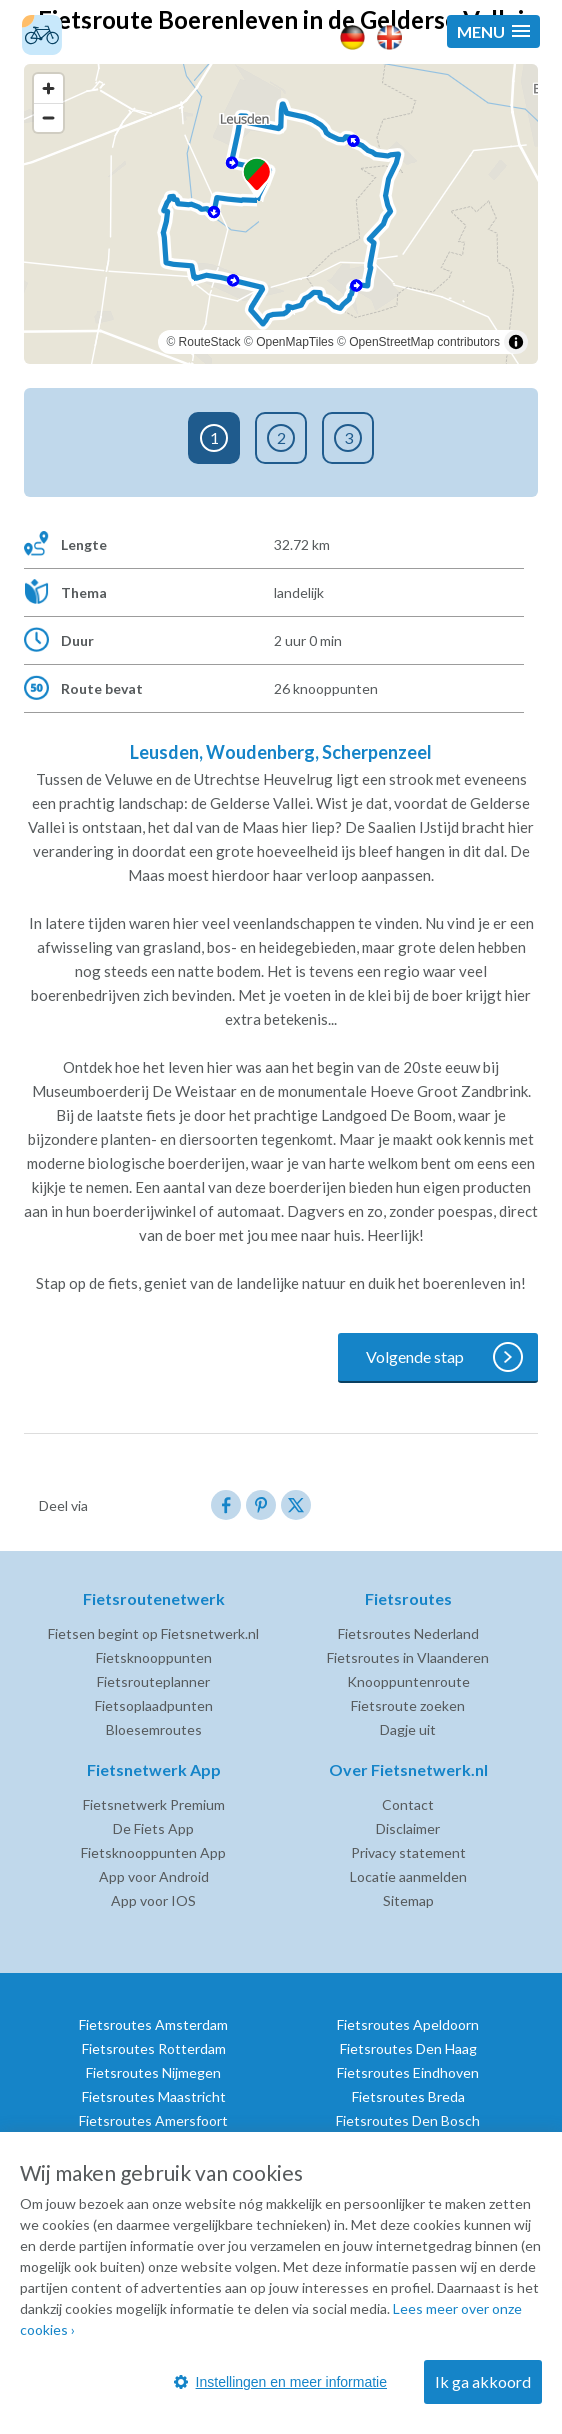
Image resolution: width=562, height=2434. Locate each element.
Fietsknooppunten (154, 1657)
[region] (281, 214)
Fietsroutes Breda (408, 2096)
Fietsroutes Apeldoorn (408, 2024)
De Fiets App (153, 1828)
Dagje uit (408, 1729)
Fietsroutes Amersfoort (153, 2120)
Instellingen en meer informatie (280, 2382)
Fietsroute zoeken (408, 1705)
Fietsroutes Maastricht (154, 2096)
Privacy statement (408, 1852)
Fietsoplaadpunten (154, 1705)
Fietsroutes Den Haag (408, 2048)
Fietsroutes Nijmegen (153, 2072)
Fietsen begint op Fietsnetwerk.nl (153, 1633)
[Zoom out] (48, 117)
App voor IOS (153, 1900)
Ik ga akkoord (483, 2381)
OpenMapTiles (295, 342)
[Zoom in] (48, 88)
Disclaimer (408, 1828)
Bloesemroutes (154, 1729)
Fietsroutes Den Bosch (408, 2120)
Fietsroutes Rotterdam (154, 2048)
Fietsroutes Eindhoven (408, 2072)
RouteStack (210, 342)
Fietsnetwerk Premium (154, 1804)
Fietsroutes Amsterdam (153, 2024)
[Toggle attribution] (516, 342)
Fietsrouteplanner (153, 1681)
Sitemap (408, 1900)
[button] (493, 31)
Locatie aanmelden (408, 1876)
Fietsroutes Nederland (408, 1633)
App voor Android (154, 1876)
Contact (408, 1804)
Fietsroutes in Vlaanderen (408, 1657)
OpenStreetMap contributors (424, 342)
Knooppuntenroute (408, 1681)
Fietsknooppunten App (153, 1852)
